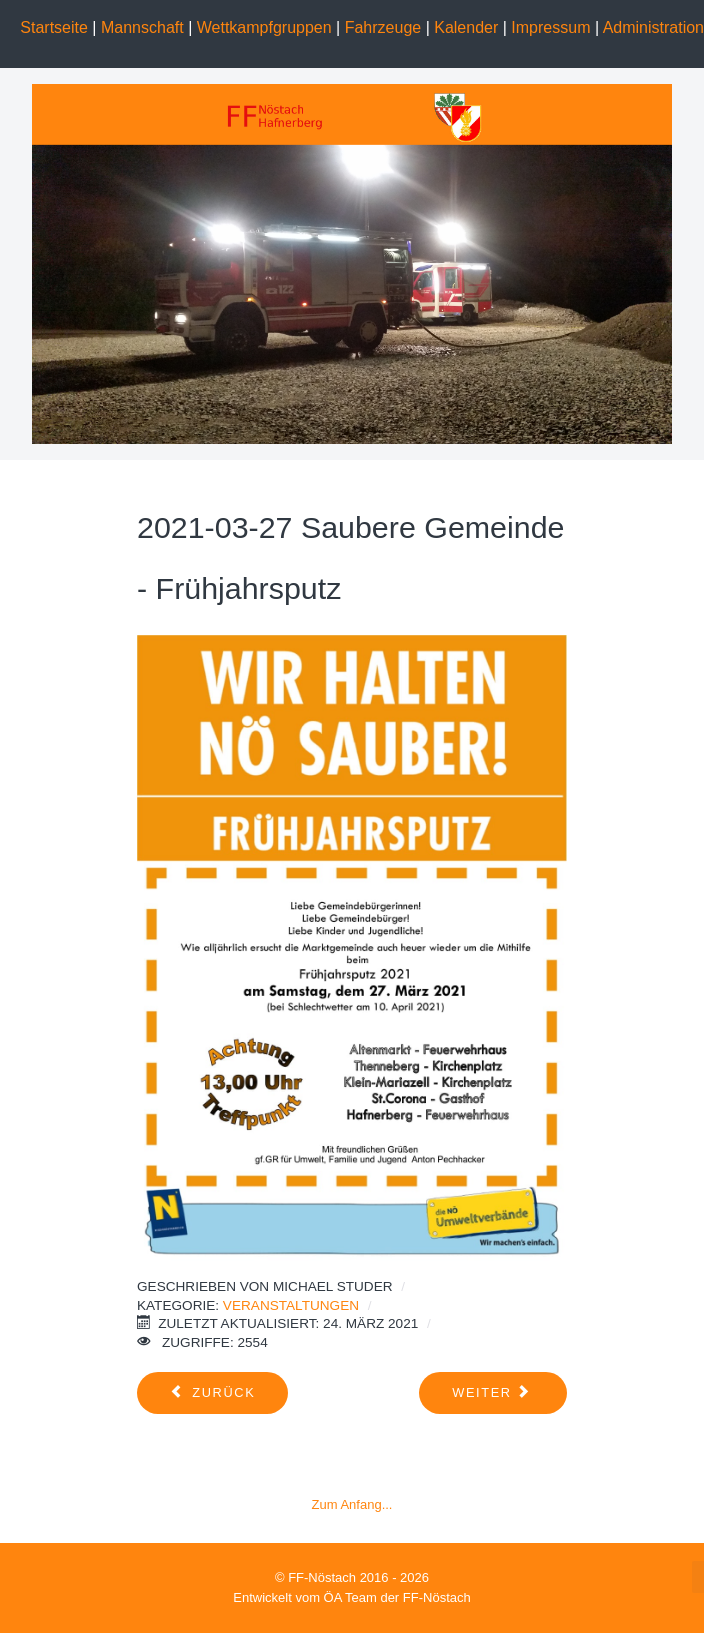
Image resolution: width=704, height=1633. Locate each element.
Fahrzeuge (385, 27)
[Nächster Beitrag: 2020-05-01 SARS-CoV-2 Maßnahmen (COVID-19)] (493, 1393)
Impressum (550, 27)
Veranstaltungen (291, 1305)
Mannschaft (142, 27)
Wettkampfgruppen (266, 27)
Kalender (466, 27)
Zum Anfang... (352, 1504)
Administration (653, 27)
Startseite (54, 27)
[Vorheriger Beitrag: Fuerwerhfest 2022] (212, 1393)
